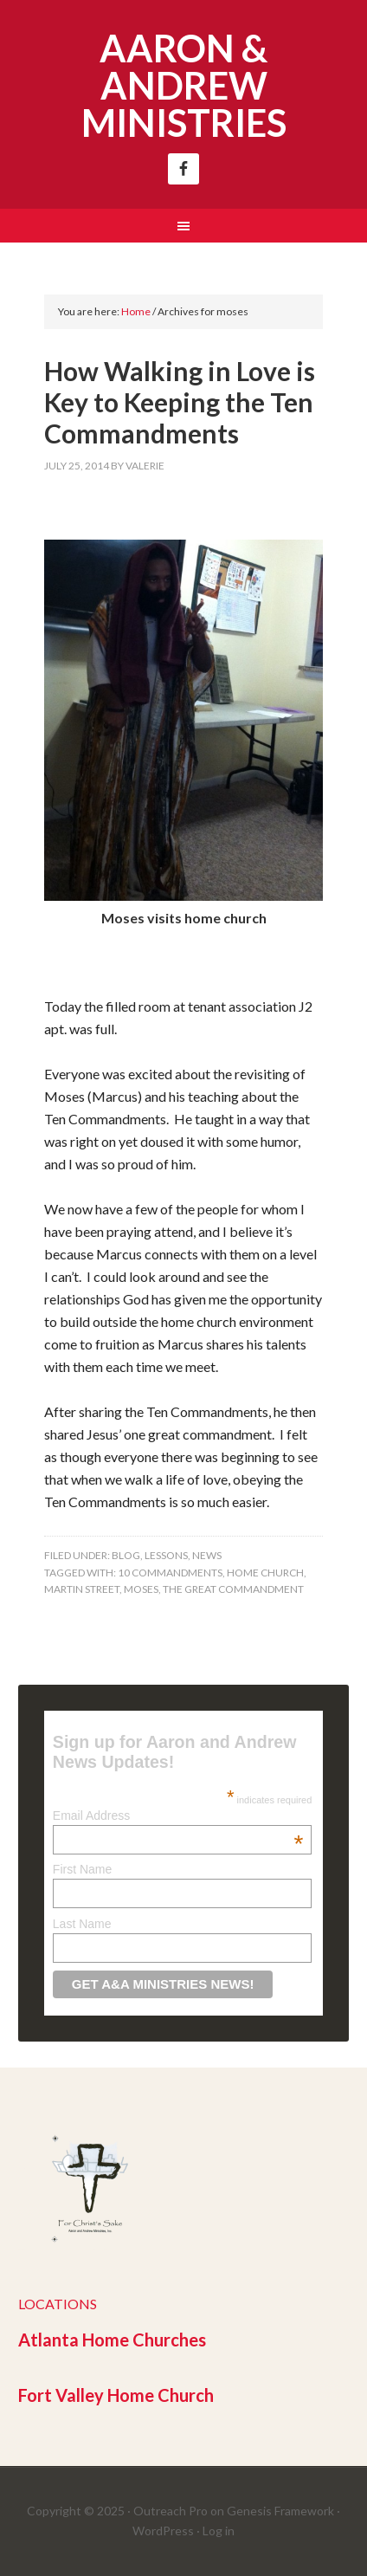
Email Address (178, 1815)
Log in (219, 2530)
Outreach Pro (170, 2510)
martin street (81, 1588)
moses (141, 1588)
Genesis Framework (280, 2510)
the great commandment (233, 1588)
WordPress (163, 2530)
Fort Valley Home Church (116, 2395)
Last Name (82, 1924)
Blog (126, 1555)
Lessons (166, 1555)
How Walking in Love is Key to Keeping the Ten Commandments (179, 402)
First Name (82, 1869)
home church (265, 1572)
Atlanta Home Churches (112, 2339)
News (207, 1555)
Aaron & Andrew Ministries (184, 85)
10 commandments (170, 1572)
